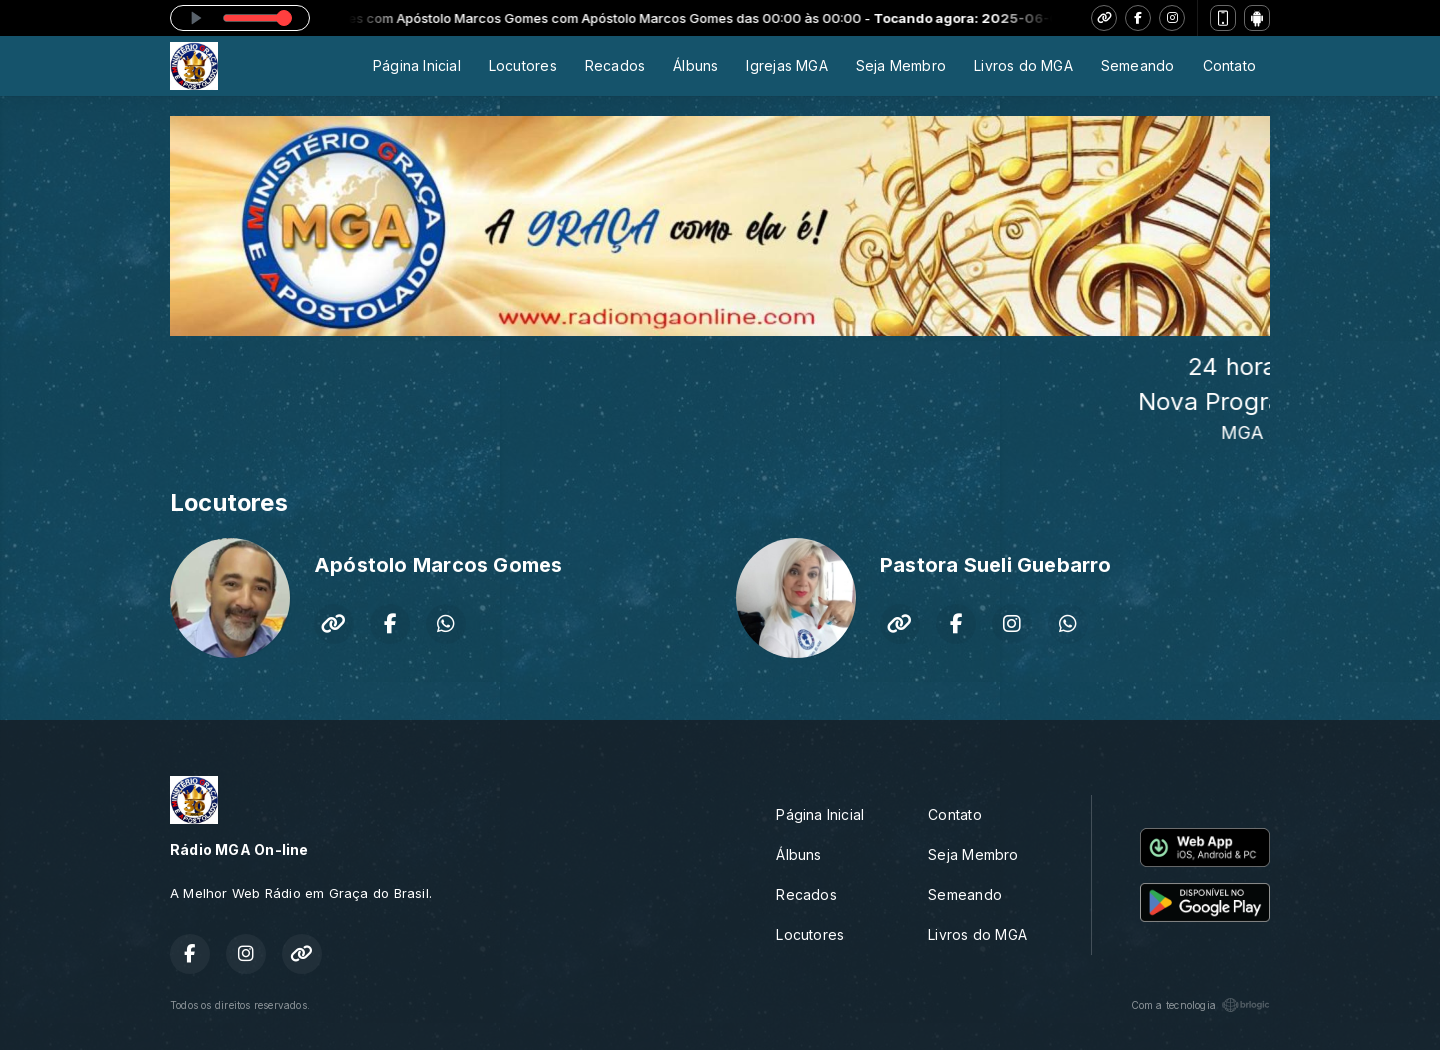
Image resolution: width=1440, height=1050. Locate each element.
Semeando (1138, 65)
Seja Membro (901, 65)
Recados (615, 65)
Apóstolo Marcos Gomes (438, 565)
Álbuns (695, 65)
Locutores (523, 65)
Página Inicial (417, 65)
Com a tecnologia (1200, 1005)
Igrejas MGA (786, 65)
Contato (1229, 65)
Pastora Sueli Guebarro (996, 565)
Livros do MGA (1023, 65)
